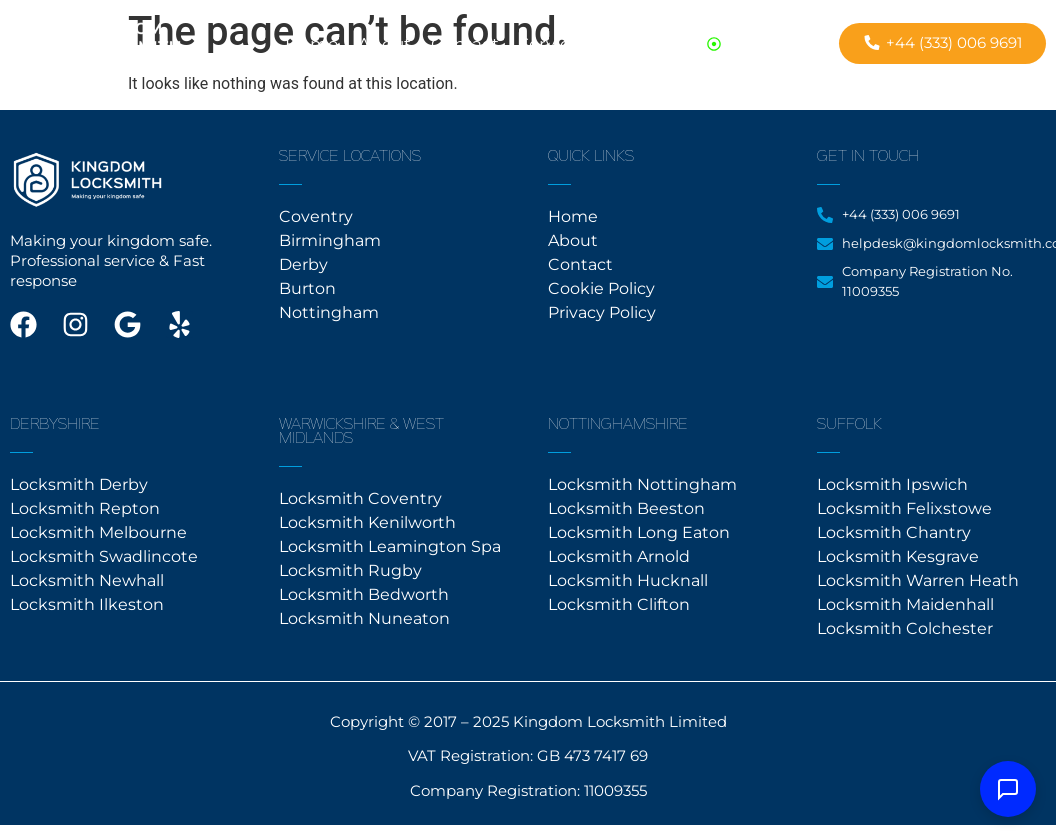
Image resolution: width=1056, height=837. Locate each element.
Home (311, 44)
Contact (465, 44)
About (384, 44)
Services (553, 44)
